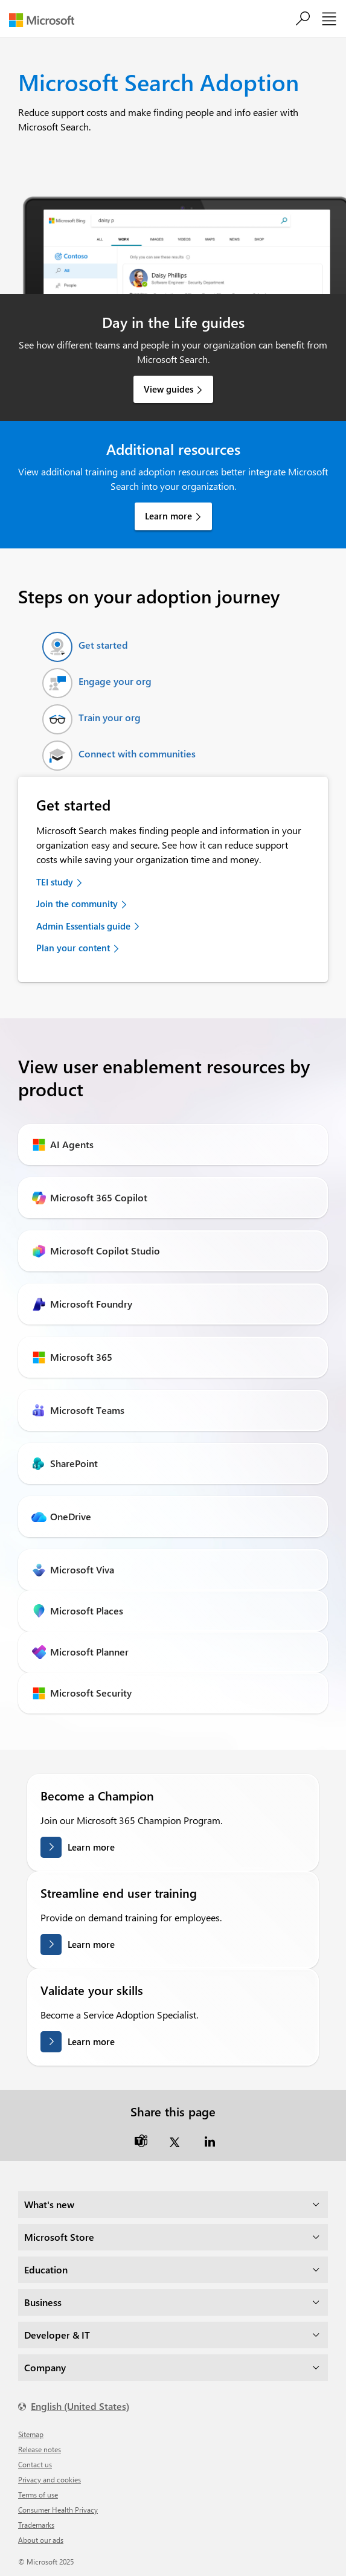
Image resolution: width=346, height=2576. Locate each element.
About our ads (40, 2540)
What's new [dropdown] (49, 2204)
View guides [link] (168, 389)
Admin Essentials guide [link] (83, 926)
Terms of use (38, 2494)
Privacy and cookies (49, 2479)
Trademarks (36, 2524)
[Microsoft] (46, 20)
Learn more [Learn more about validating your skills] (91, 2041)
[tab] (85, 647)
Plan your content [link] (73, 948)
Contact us (35, 2464)
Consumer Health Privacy (58, 2509)
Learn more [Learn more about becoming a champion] (91, 1846)
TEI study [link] (54, 882)
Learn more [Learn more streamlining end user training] (91, 1944)
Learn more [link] (168, 516)
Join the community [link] (77, 904)
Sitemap (30, 2434)
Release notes (39, 2449)
